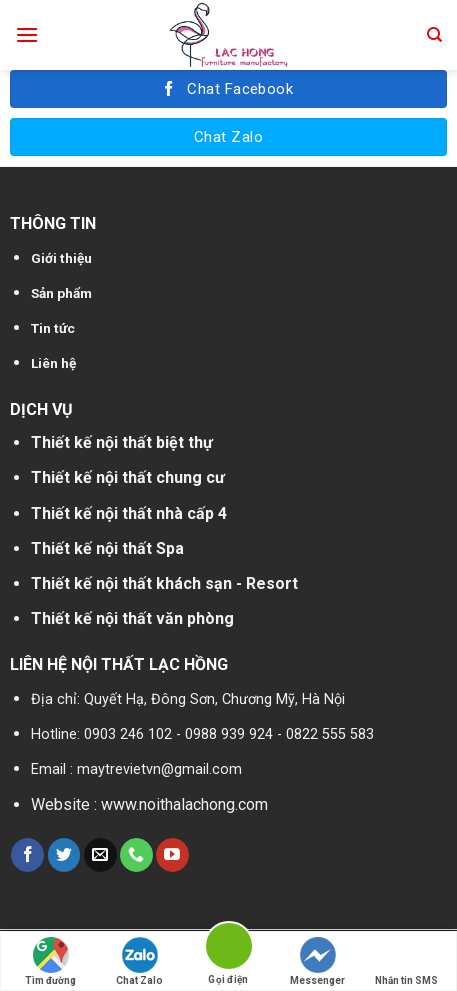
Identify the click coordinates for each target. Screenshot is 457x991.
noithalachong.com (203, 804)
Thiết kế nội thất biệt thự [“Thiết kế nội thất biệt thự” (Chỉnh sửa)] (122, 442)
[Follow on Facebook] (27, 855)
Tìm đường (50, 961)
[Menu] (27, 34)
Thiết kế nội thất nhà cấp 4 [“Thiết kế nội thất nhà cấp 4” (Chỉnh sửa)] (129, 513)
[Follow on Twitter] (64, 855)
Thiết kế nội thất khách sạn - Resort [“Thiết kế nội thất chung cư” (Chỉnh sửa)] (164, 583)
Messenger (317, 961)
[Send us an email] (100, 855)
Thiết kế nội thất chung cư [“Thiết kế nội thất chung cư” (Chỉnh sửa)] (128, 477)
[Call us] (136, 855)
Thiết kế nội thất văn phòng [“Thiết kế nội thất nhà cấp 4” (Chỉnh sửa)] (132, 618)
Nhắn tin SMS (406, 961)
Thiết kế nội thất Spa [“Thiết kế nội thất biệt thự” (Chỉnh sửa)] (107, 548)
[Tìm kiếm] (434, 35)
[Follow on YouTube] (172, 855)
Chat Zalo (139, 961)
